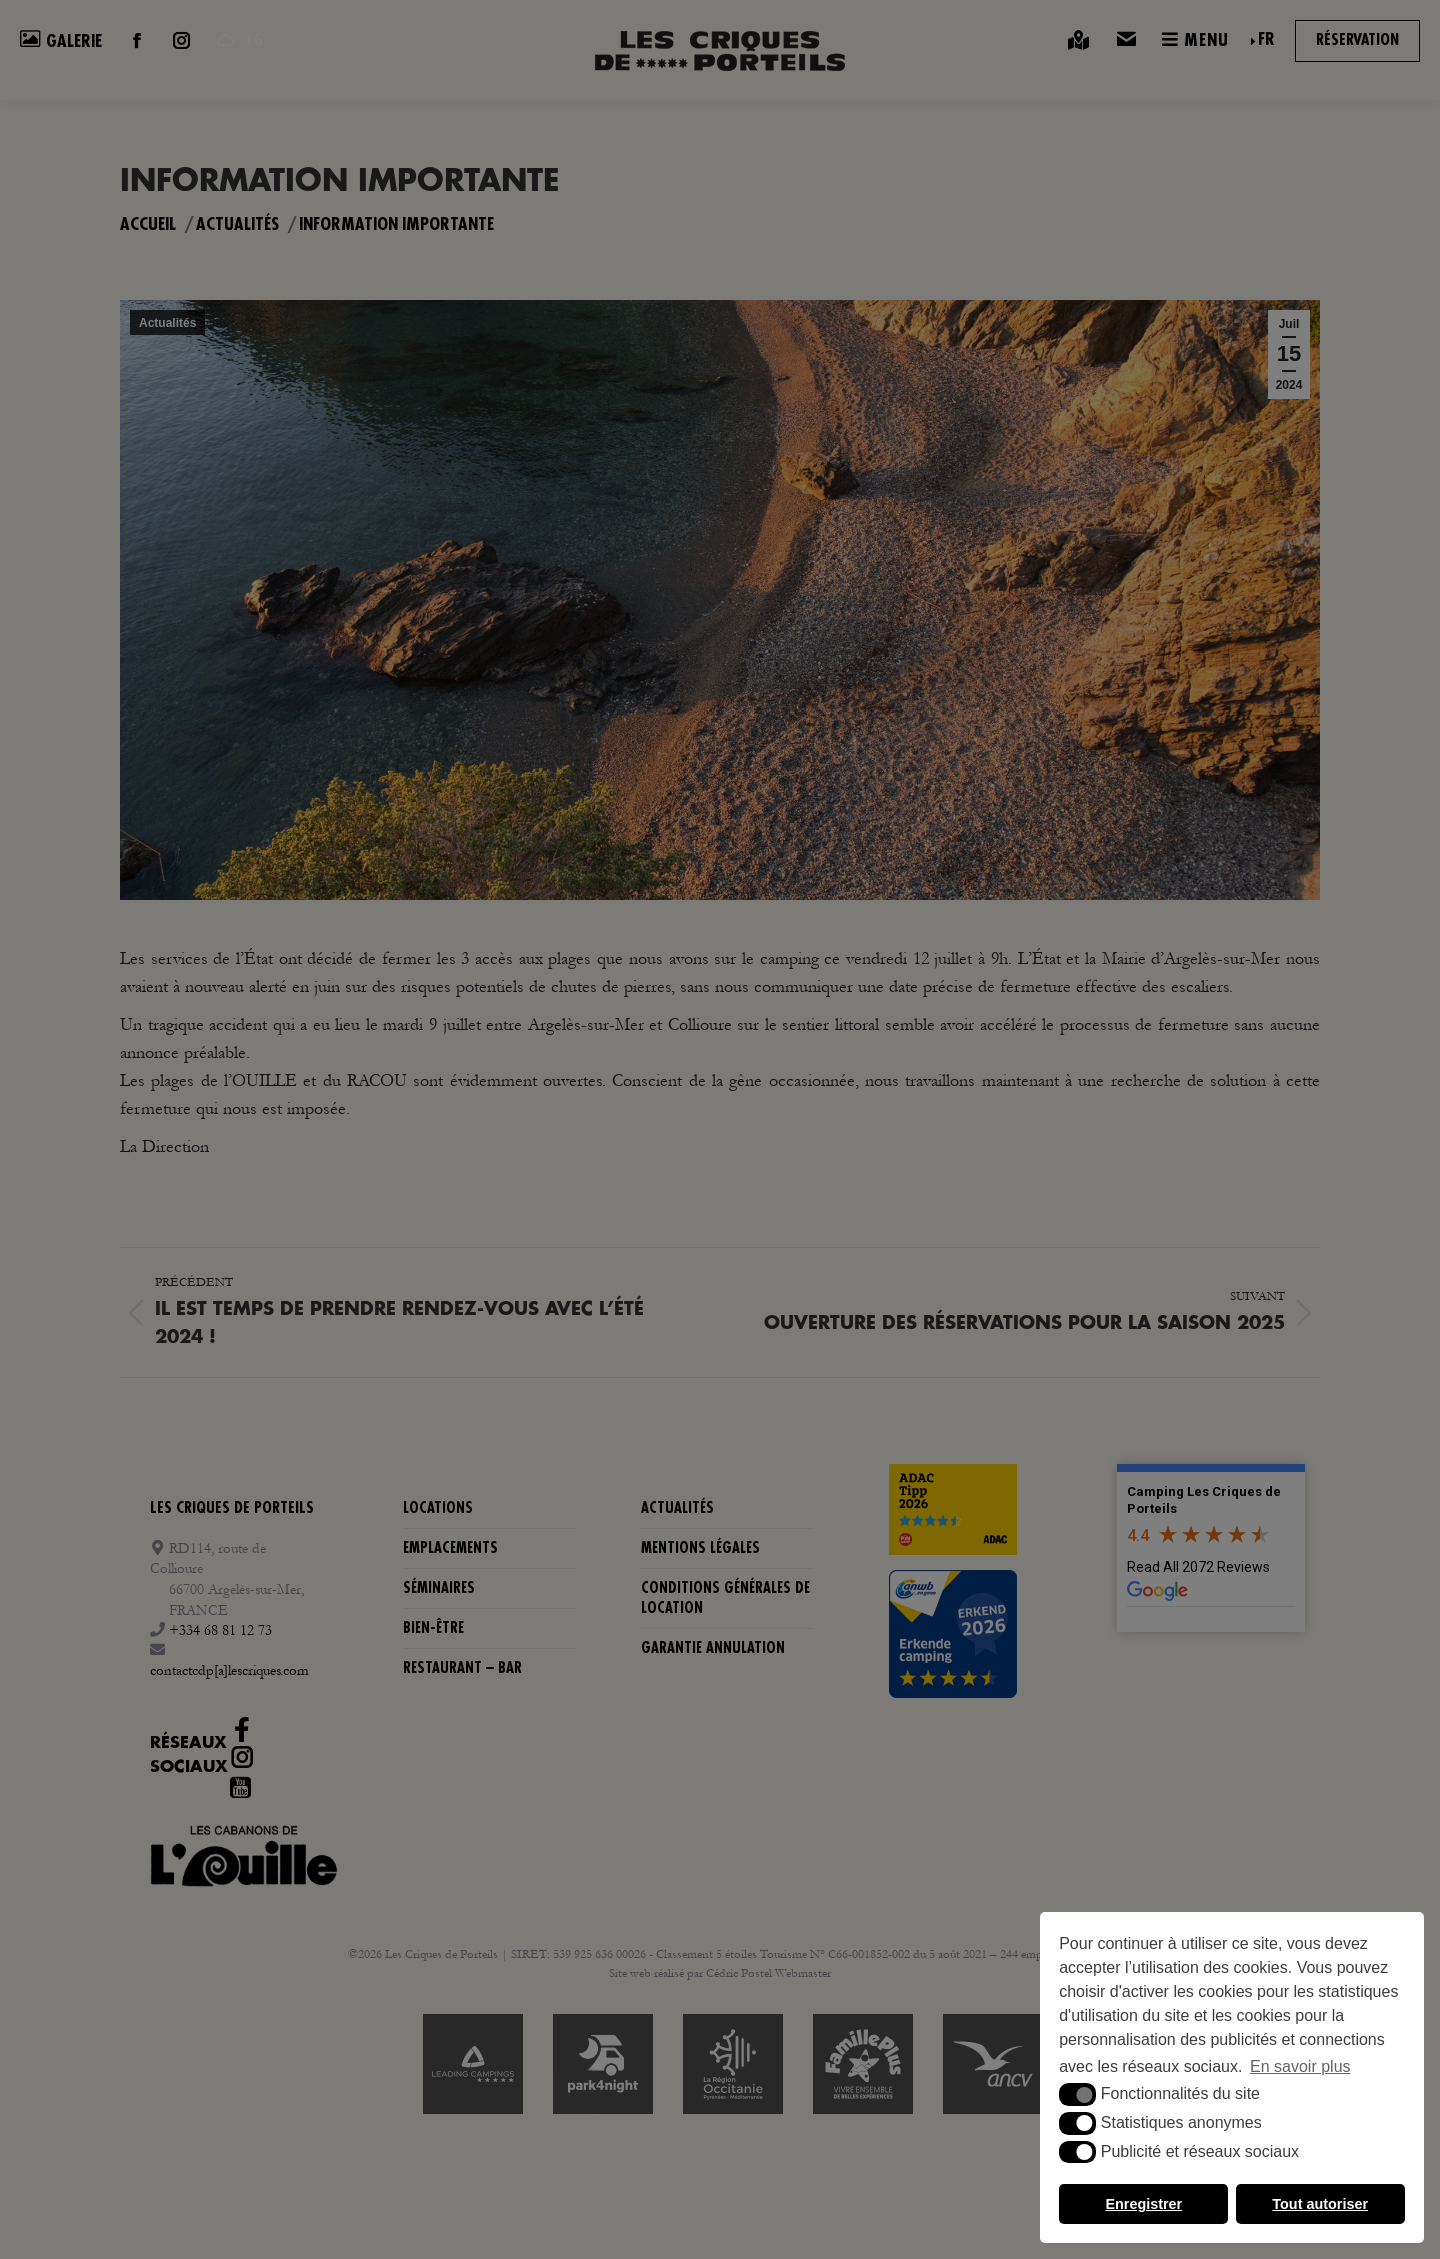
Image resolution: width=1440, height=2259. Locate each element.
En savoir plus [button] (1300, 2066)
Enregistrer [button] (1143, 2204)
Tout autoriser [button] (1320, 2204)
